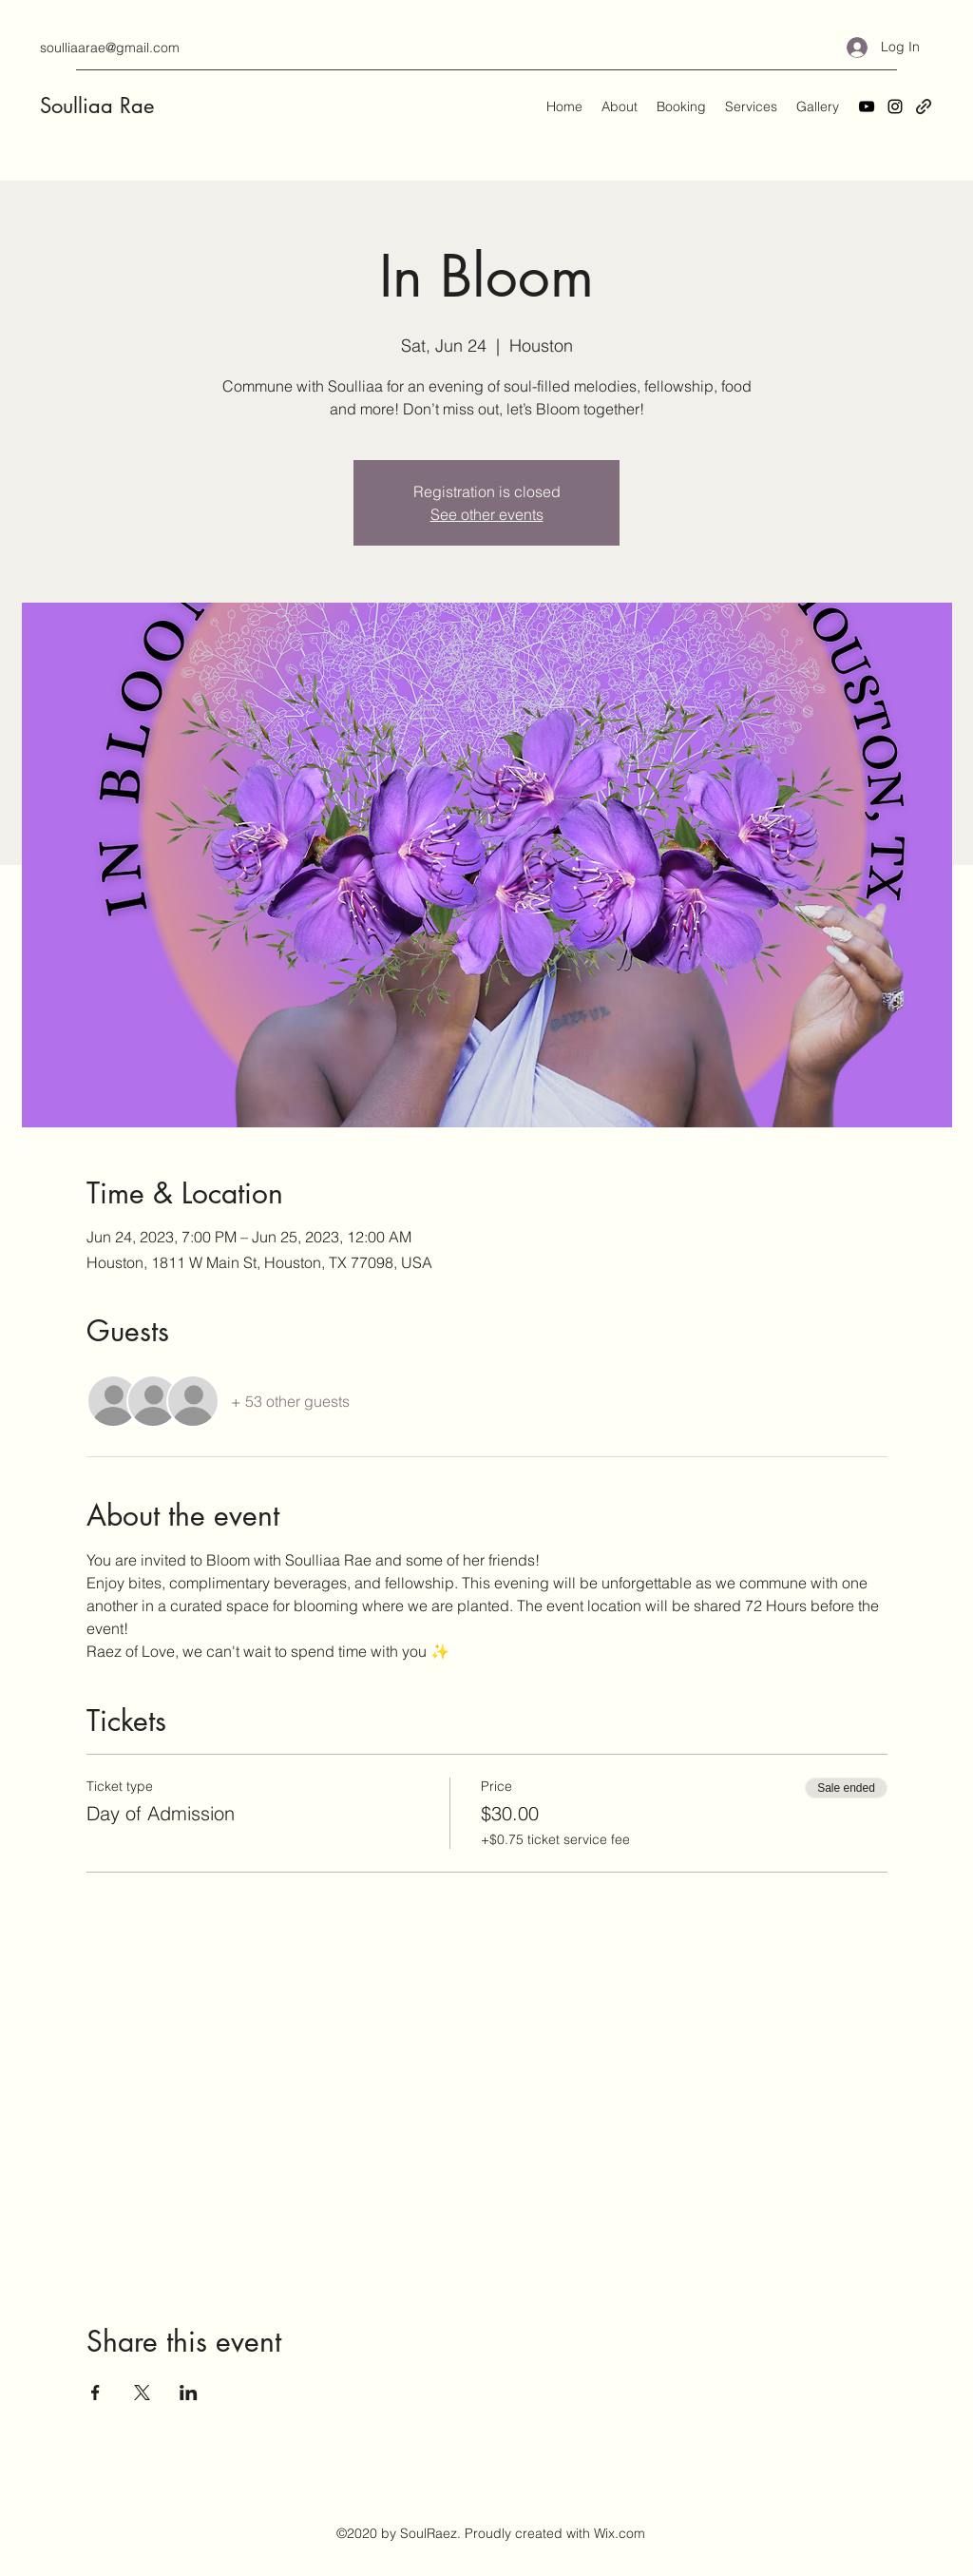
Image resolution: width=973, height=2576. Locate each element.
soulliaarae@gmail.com (110, 47)
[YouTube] (866, 106)
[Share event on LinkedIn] (189, 2392)
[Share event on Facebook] (95, 2392)
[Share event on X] (142, 2392)
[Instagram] (895, 106)
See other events (487, 514)
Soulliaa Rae (97, 105)
